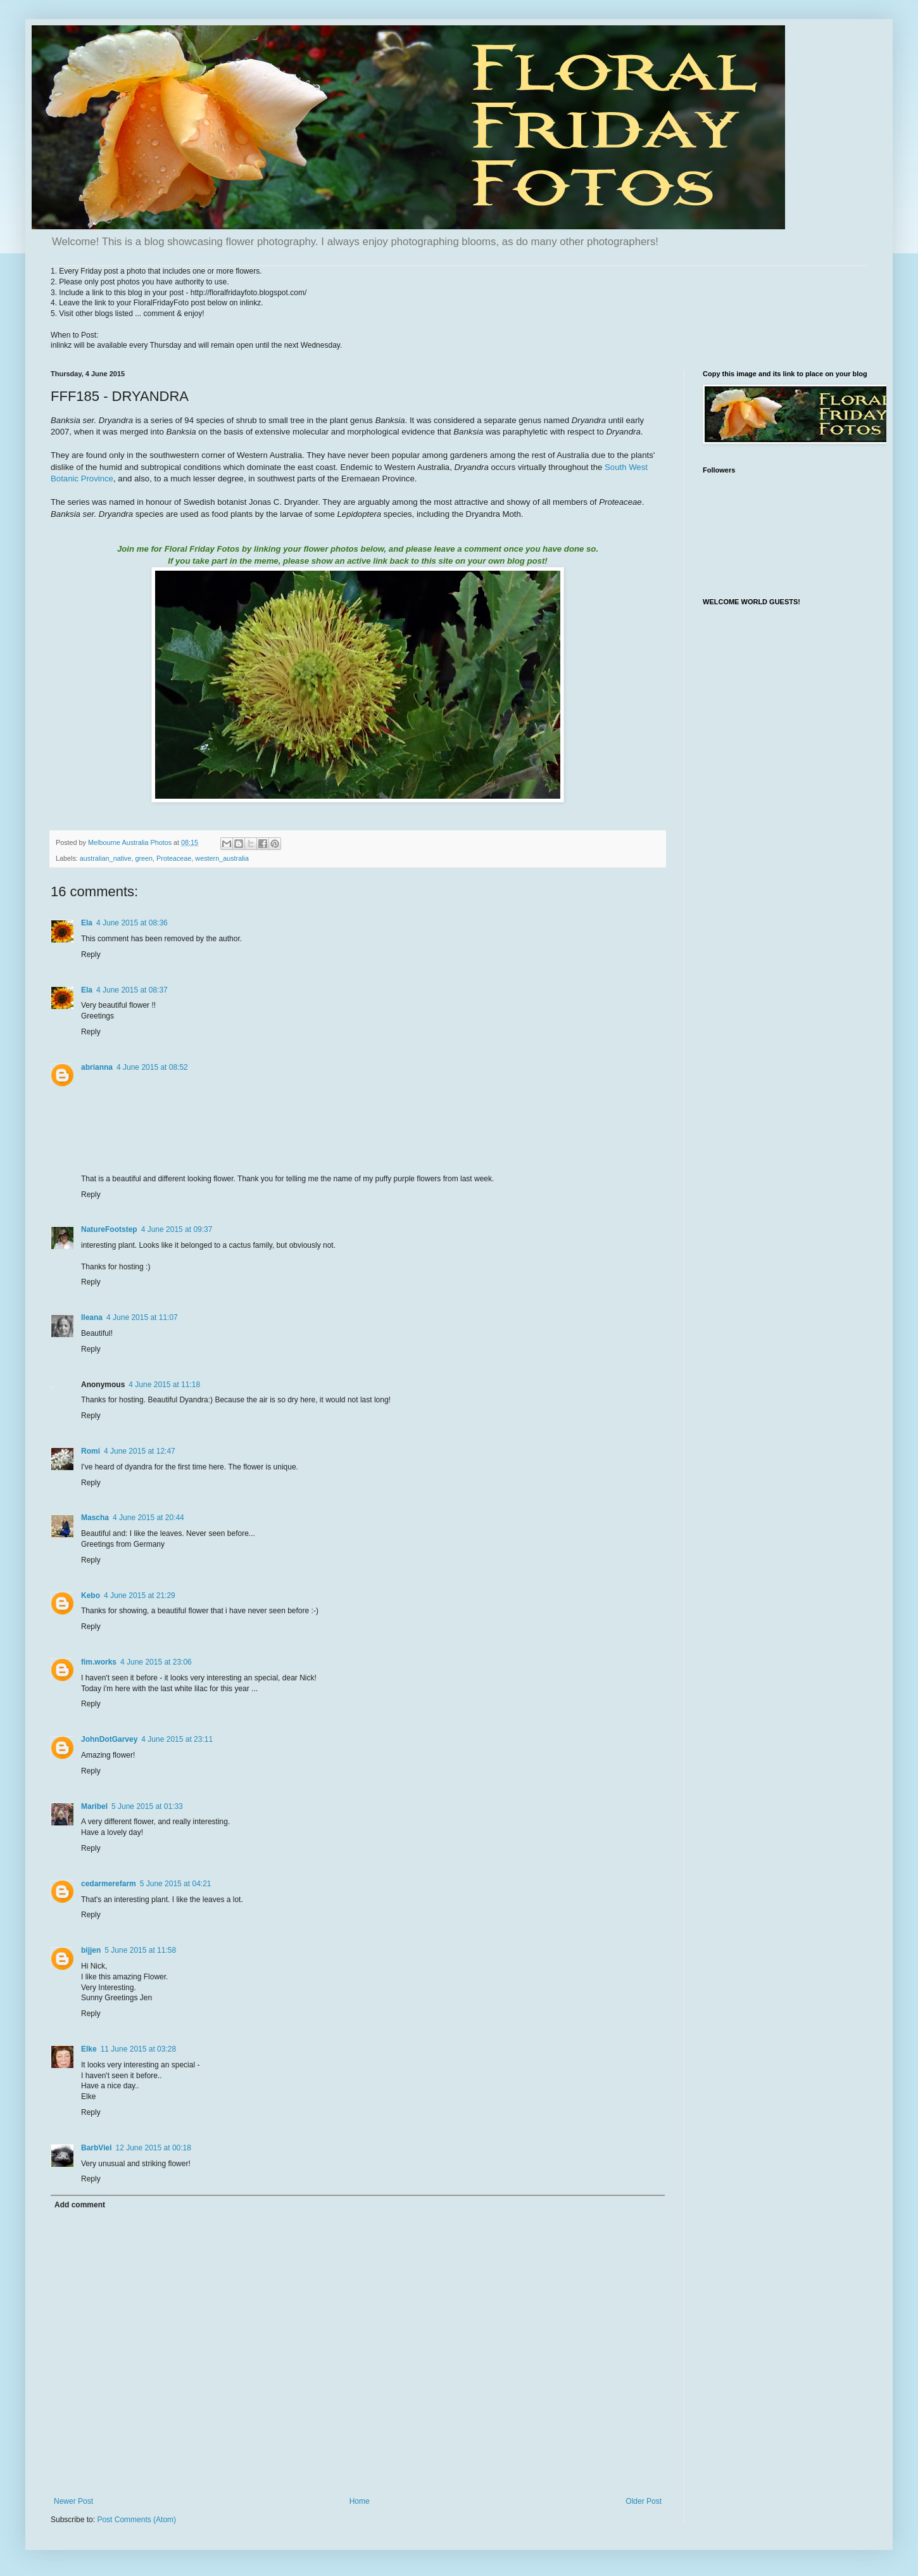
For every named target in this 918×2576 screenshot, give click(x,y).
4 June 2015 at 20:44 (148, 1517)
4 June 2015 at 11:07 (142, 1317)
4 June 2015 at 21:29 (139, 1595)
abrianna (97, 1067)
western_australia (222, 858)
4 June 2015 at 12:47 (139, 1451)
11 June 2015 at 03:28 (138, 2049)
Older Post (644, 2501)
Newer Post (73, 2501)
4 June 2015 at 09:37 (177, 1229)
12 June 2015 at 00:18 (153, 2147)
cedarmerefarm (108, 1883)
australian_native (106, 858)
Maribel (94, 1806)
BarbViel (96, 2147)
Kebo (90, 1595)
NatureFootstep (109, 1229)
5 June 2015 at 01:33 (147, 1806)
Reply (91, 954)
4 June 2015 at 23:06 (156, 1662)
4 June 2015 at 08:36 (132, 922)
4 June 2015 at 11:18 (164, 1384)
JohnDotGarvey (109, 1739)
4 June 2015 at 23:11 (177, 1739)
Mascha (95, 1517)
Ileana (92, 1317)
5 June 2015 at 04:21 (175, 1883)
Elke (89, 2049)
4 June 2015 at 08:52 (152, 1067)
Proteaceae (173, 858)
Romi (90, 1451)
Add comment (79, 2204)
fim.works (98, 1662)
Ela (86, 922)
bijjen (91, 1950)
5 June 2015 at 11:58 (140, 1950)
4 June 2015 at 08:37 (132, 990)
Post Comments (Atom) (136, 2519)
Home (359, 2501)
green (144, 858)
